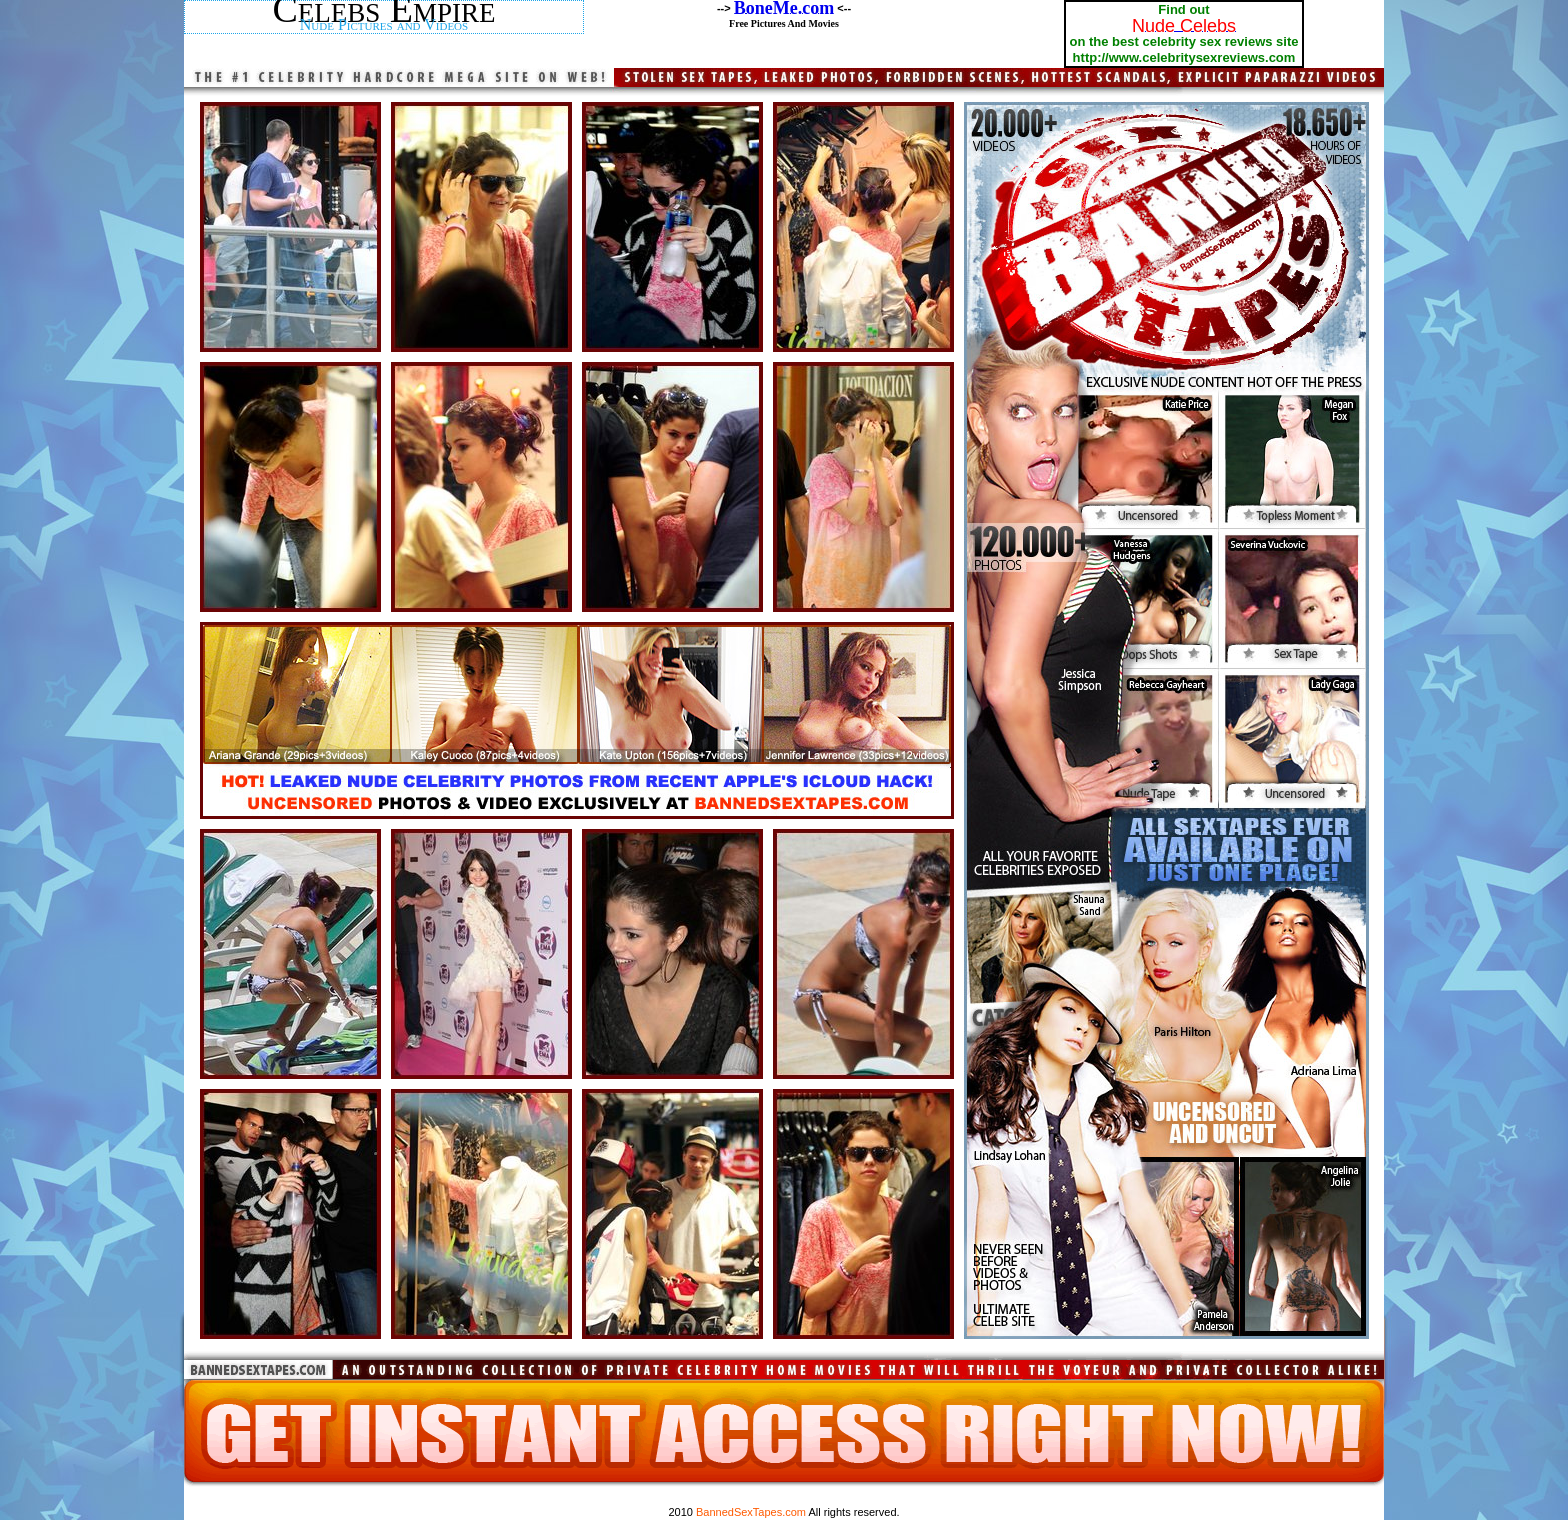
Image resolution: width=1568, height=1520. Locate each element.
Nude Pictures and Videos (384, 24)
